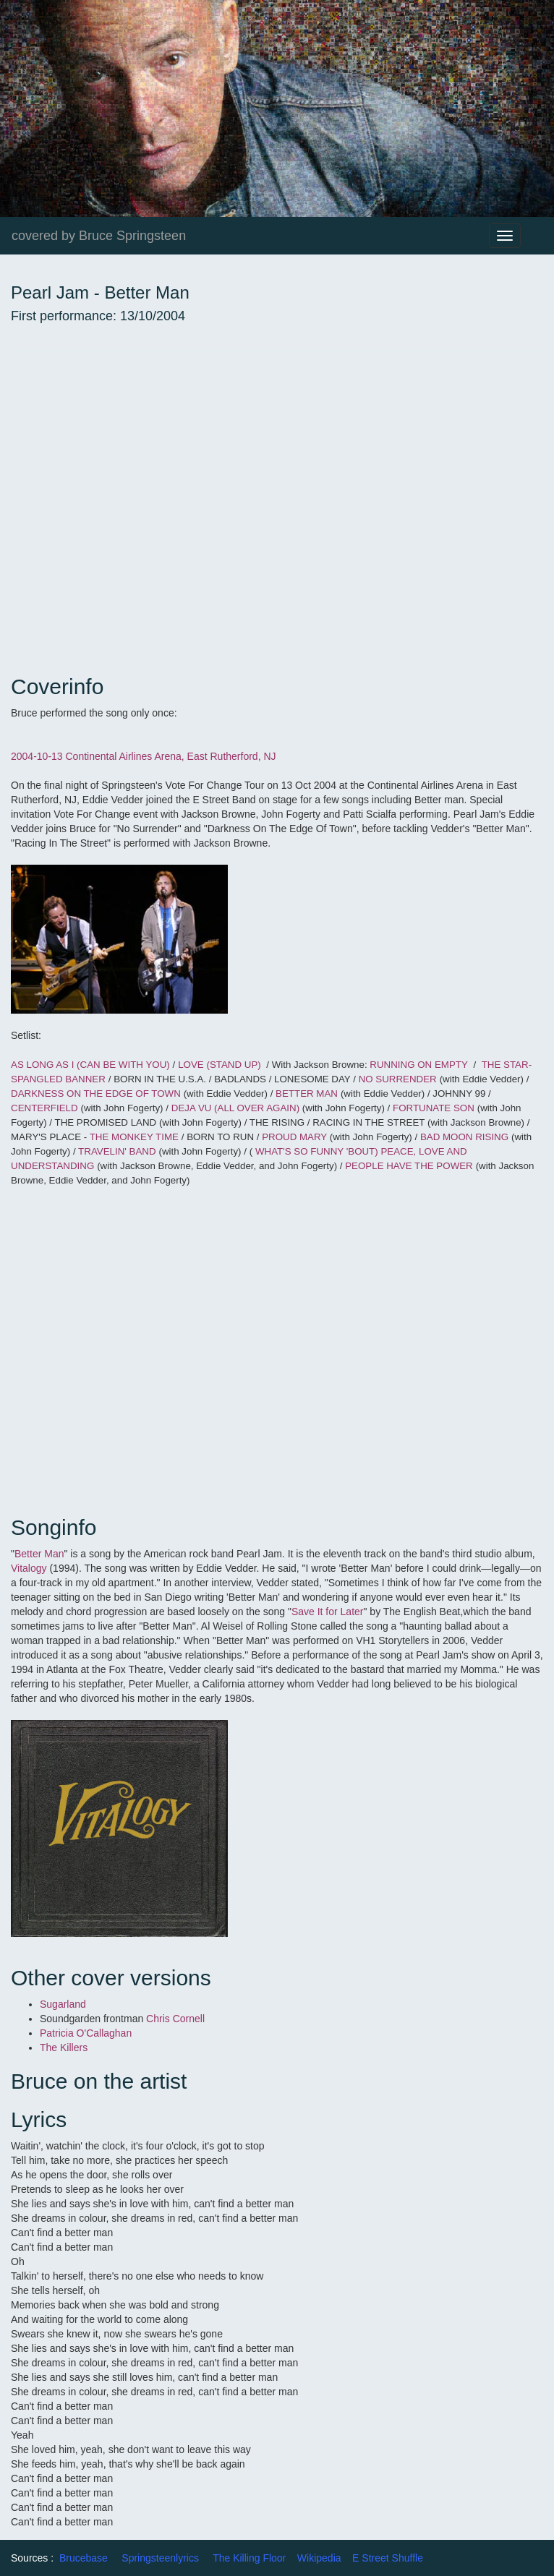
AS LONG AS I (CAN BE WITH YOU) (90, 1064)
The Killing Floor (249, 2558)
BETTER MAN (307, 1093)
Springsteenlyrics (160, 2558)
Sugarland (63, 2004)
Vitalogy (30, 1568)
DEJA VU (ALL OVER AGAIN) (236, 1108)
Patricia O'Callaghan (86, 2033)
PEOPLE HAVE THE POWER (409, 1165)
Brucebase (83, 2558)
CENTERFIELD (44, 1108)
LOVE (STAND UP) (219, 1064)
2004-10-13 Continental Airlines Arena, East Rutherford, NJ (144, 756)
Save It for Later (327, 1611)
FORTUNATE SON (433, 1108)
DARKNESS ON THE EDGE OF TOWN (96, 1093)
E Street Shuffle (387, 2558)
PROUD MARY (296, 1136)
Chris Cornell (177, 2018)
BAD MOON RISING (464, 1136)
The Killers (64, 2047)
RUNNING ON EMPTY (419, 1064)
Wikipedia (319, 2558)
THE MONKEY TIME (134, 1136)
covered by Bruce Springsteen (99, 235)
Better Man (39, 1553)
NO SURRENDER (398, 1079)
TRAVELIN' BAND (116, 1151)
